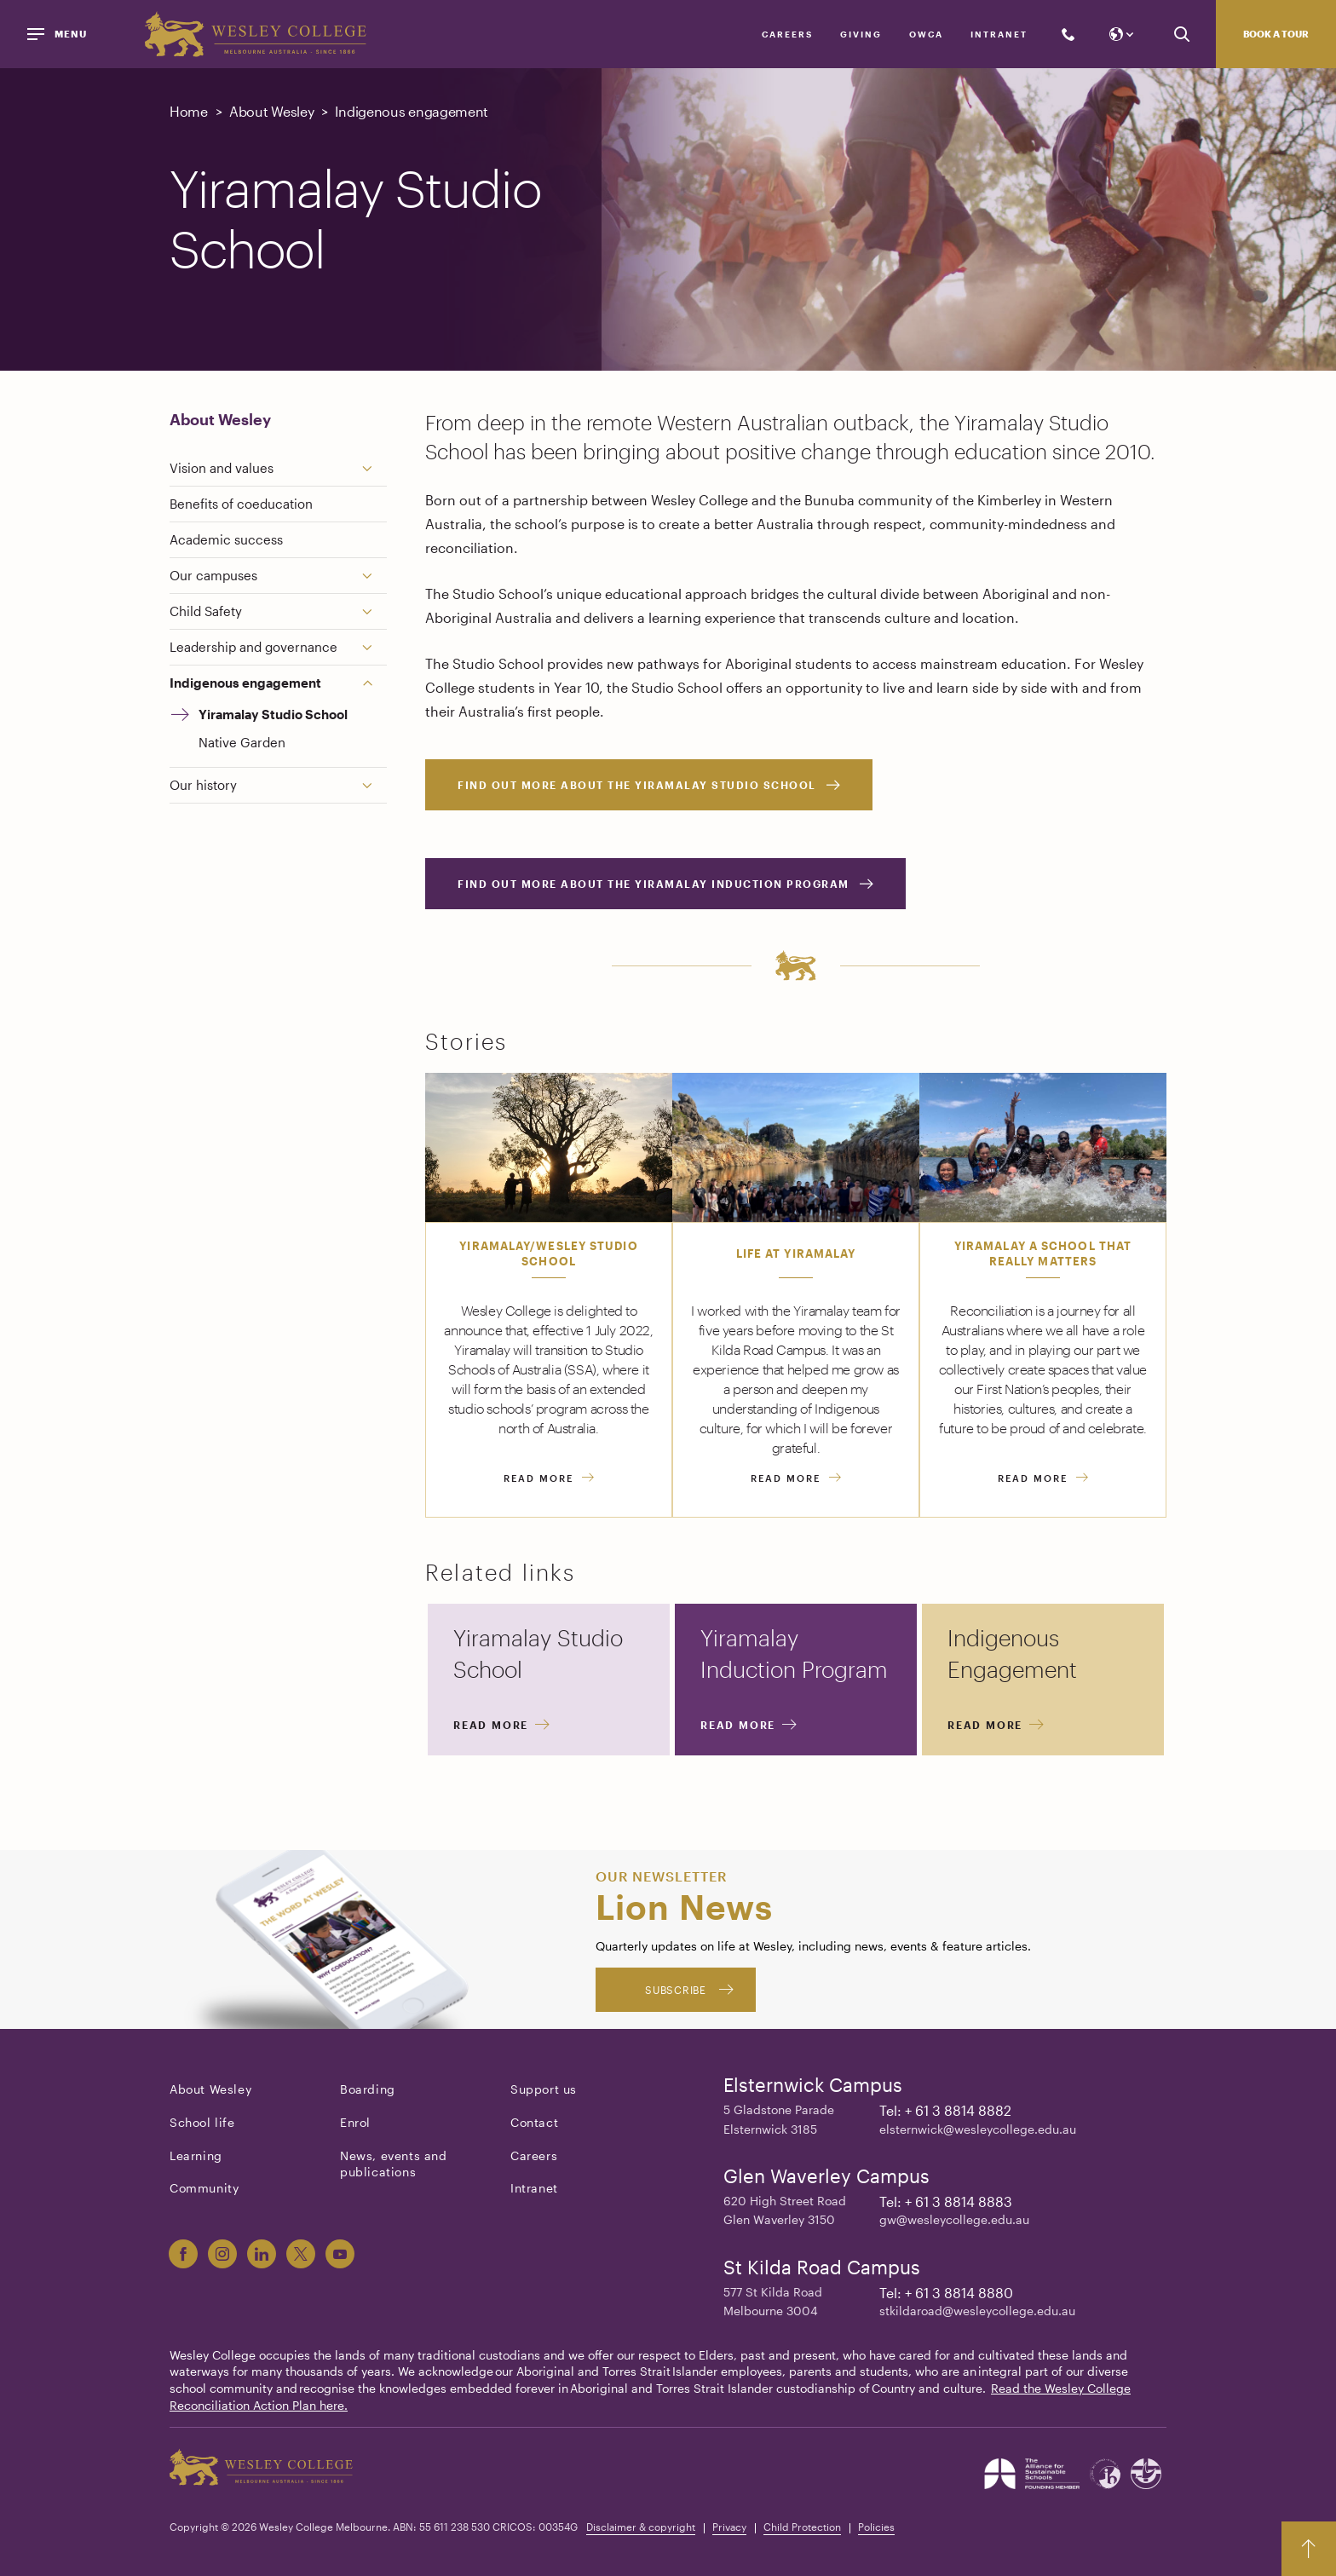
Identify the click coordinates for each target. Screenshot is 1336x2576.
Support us (543, 2089)
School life (202, 2122)
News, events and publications (393, 2164)
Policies (876, 2527)
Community (204, 2188)
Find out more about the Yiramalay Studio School (637, 785)
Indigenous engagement (245, 682)
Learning (196, 2155)
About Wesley (220, 419)
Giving (861, 34)
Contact (534, 2122)
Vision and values (222, 467)
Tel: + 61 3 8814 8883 (945, 2201)
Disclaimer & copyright (640, 2527)
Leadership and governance (253, 646)
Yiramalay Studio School (273, 714)
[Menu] (59, 34)
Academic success (226, 539)
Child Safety (206, 611)
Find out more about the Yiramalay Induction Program (653, 884)
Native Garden (242, 742)
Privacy (729, 2527)
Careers (787, 34)
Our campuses (213, 575)
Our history (203, 784)
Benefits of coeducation (241, 503)
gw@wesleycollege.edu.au (954, 2219)
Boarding (367, 2089)
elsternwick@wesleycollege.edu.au (977, 2129)
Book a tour (1276, 33)
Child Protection (802, 2527)
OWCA (926, 34)
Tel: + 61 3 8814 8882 (945, 2110)
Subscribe (675, 1990)
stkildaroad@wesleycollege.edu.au (977, 2310)
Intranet (999, 34)
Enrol (355, 2122)
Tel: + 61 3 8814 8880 (946, 2293)
